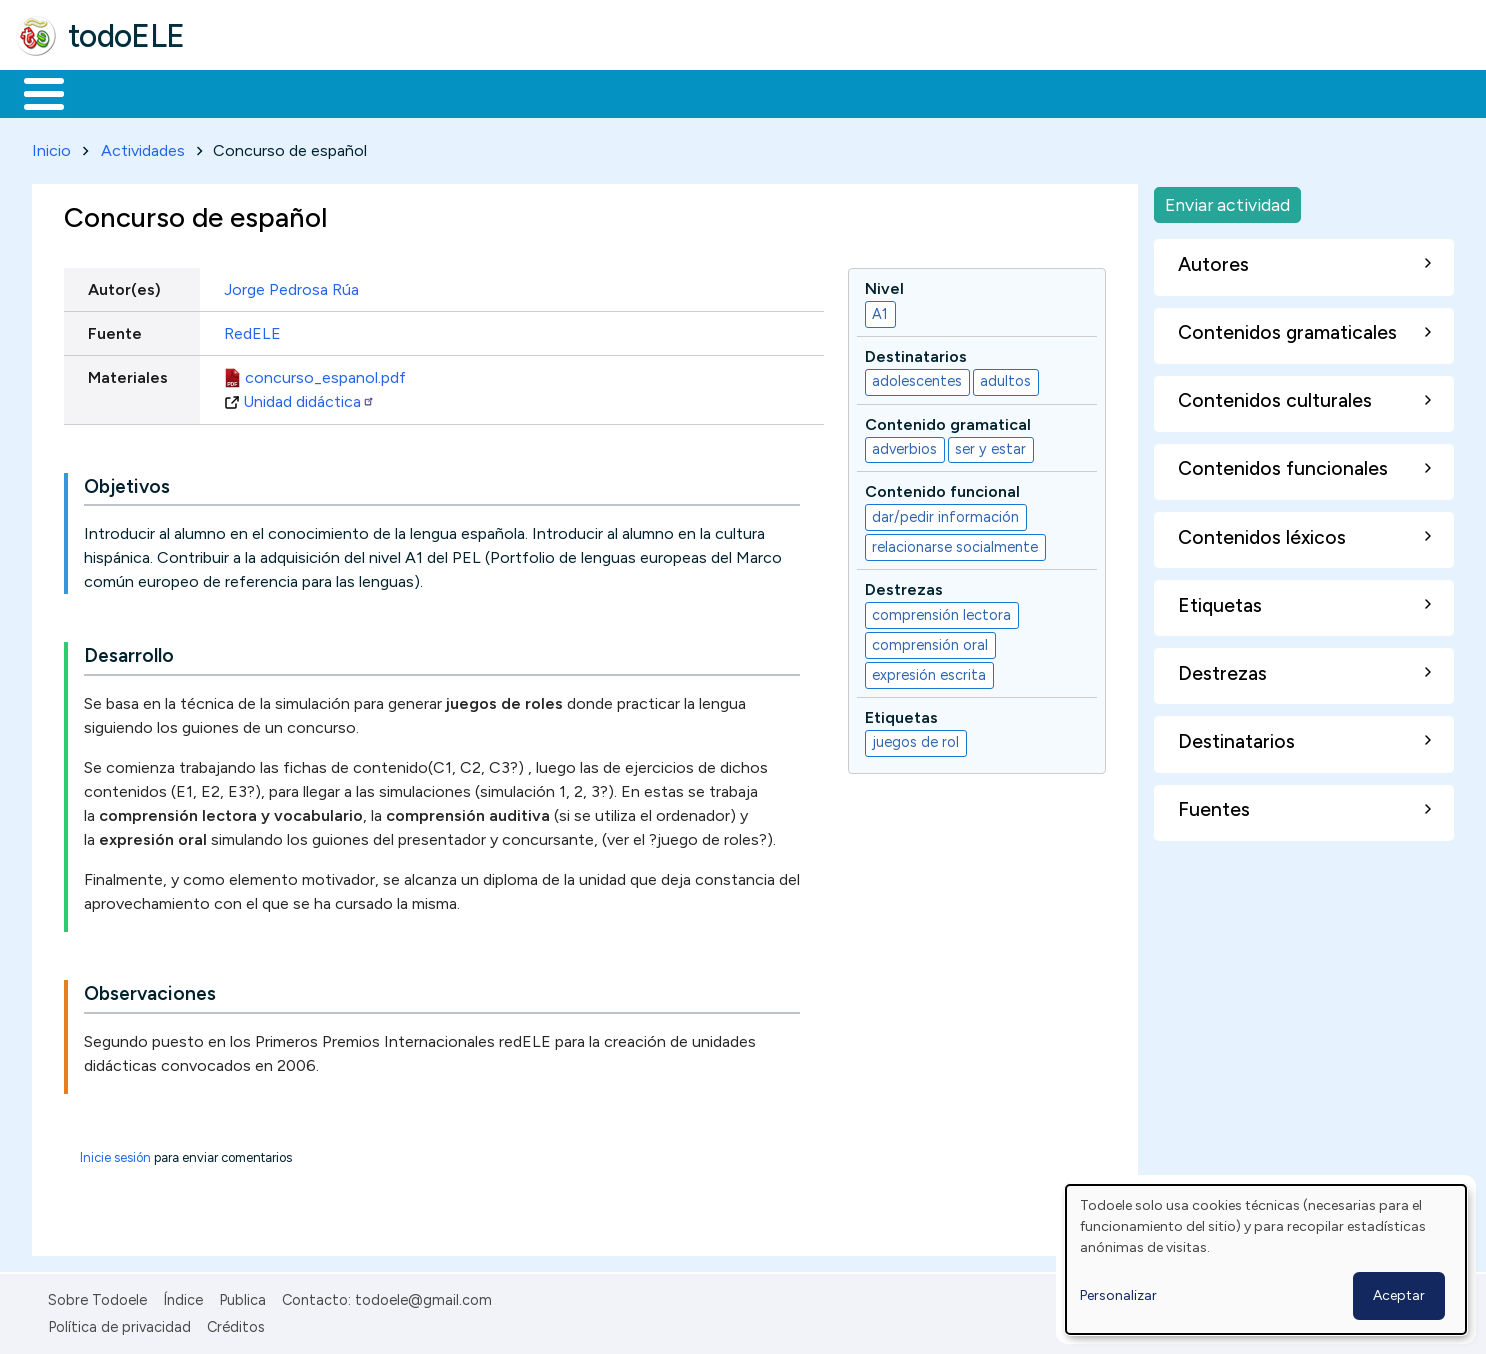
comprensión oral (930, 641)
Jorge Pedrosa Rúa (291, 285)
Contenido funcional (942, 488)
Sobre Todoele (97, 1297)
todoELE (126, 36)
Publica (242, 1297)
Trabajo (360, 92)
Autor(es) (124, 285)
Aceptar (1399, 1295)
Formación (241, 92)
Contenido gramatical (948, 420)
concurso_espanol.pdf (325, 373)
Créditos (236, 1323)
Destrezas (904, 586)
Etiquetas (901, 713)
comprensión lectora (941, 611)
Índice (183, 1297)
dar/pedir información (945, 513)
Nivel (884, 284)
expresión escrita (929, 671)
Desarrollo (129, 652)
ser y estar (990, 446)
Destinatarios (916, 352)
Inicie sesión (115, 1154)
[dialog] (1266, 1259)
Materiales (112, 92)
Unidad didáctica (309, 397)
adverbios (904, 446)
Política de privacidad (119, 1323)
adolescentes (917, 378)
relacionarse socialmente (955, 543)
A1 (880, 310)
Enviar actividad (1227, 200)
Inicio (33, 92)
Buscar (821, 92)
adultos (1005, 378)
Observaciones (150, 990)
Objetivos (127, 482)
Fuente (115, 329)
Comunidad (731, 92)
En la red (472, 92)
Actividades (143, 146)
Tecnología (598, 92)
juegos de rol (915, 739)
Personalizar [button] (1118, 1295)
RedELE (252, 329)
